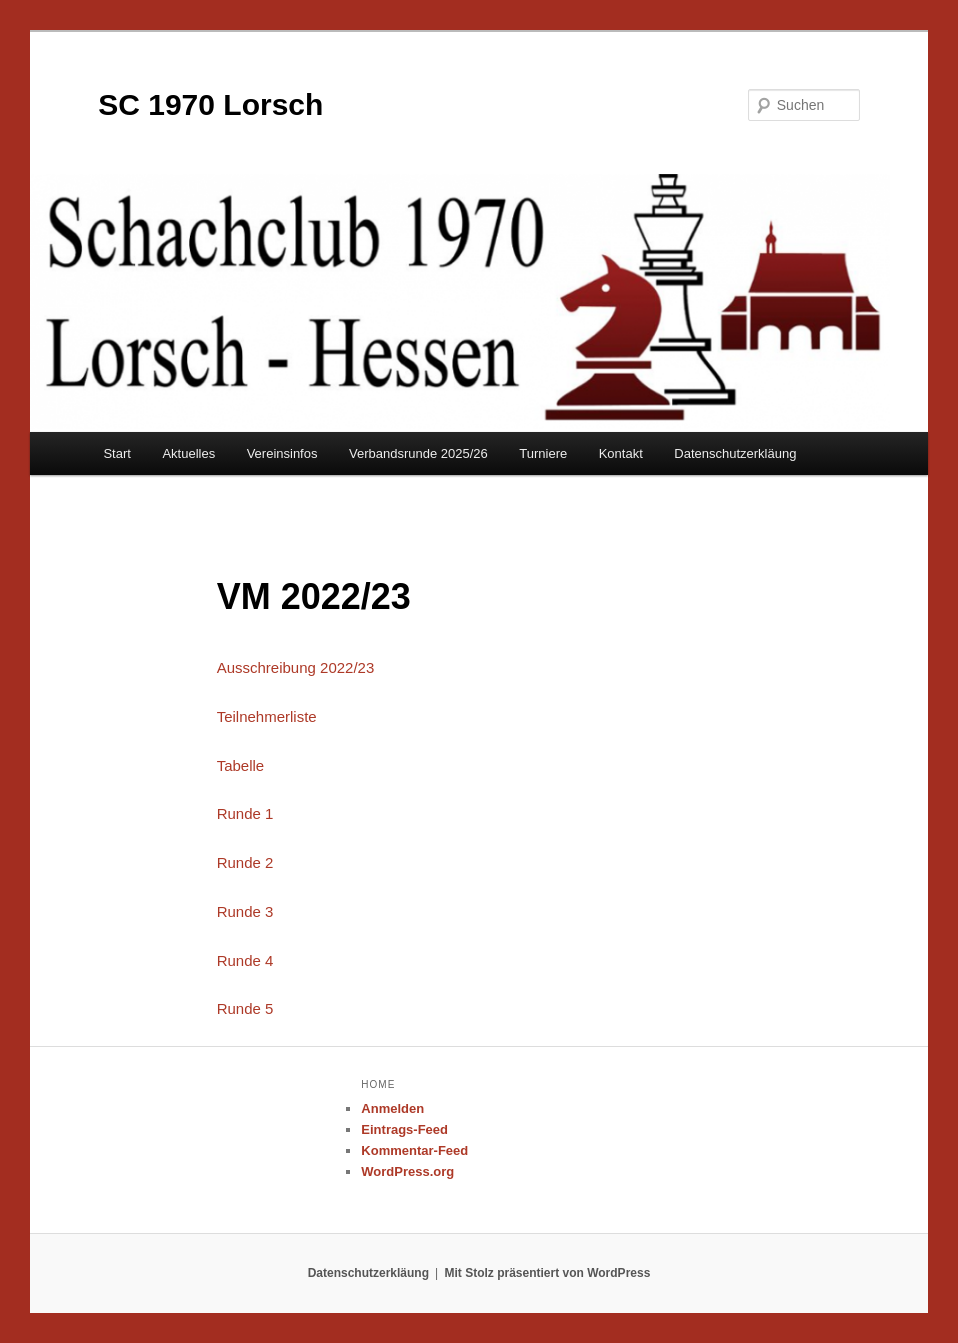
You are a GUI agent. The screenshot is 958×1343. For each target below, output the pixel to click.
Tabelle (241, 765)
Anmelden (392, 1108)
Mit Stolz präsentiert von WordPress (548, 1273)
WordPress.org (407, 1171)
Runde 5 (245, 1008)
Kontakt (621, 453)
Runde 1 (245, 813)
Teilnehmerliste (267, 716)
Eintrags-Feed (404, 1129)
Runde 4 (245, 960)
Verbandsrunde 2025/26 (418, 453)
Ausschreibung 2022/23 (296, 667)
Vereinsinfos (282, 453)
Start (116, 453)
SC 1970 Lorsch (210, 104)
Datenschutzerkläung (735, 453)
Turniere (543, 453)
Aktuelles (188, 453)
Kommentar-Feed (414, 1150)
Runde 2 (245, 862)
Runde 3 (245, 911)
